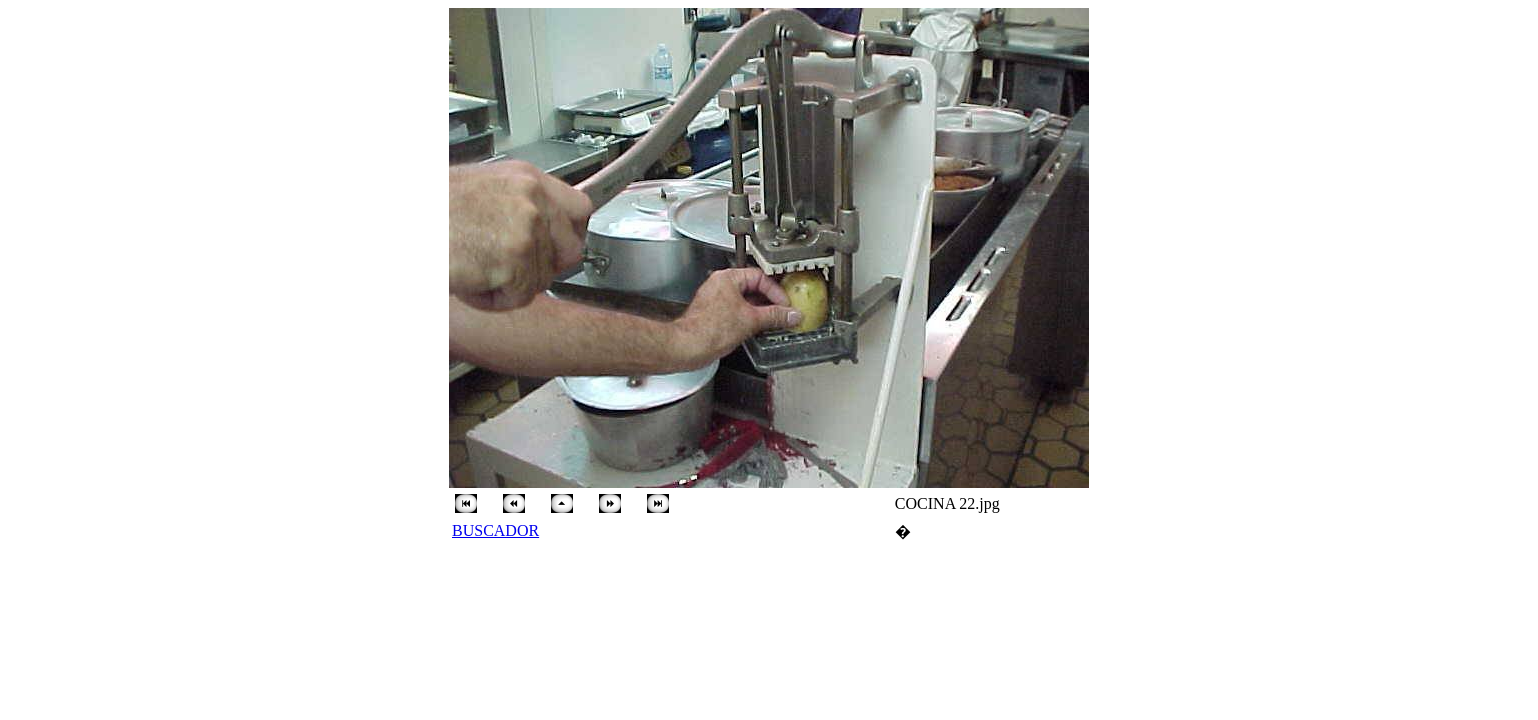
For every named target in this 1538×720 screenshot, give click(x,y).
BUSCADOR (495, 530)
